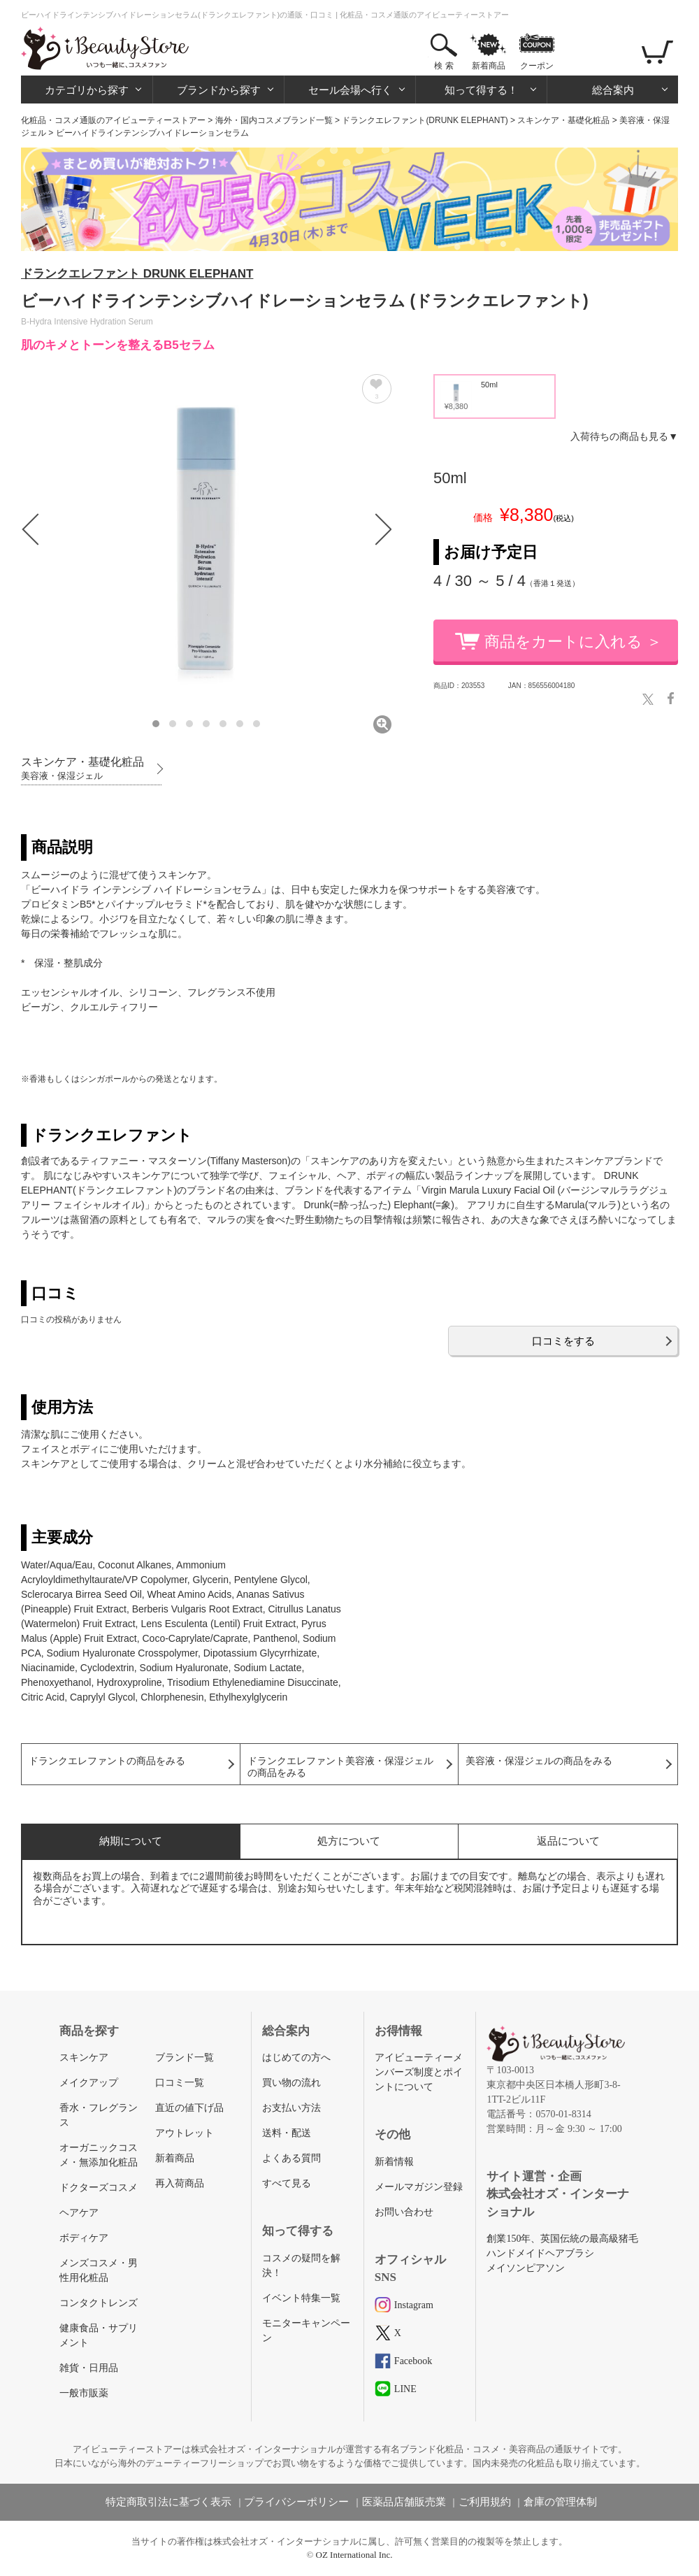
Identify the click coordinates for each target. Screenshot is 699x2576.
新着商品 (488, 66)
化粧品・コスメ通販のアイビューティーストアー (113, 120)
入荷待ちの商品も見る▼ (624, 436)
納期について (130, 1841)
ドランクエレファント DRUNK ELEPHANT (137, 273)
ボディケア (83, 2238)
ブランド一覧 (184, 2057)
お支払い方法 (291, 2108)
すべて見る (286, 2183)
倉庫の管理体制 (560, 2501)
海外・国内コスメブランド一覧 (274, 120)
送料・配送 (286, 2133)
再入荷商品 (179, 2183)
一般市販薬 (83, 2393)
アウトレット (184, 2133)
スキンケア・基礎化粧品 (563, 120)
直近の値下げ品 (189, 2108)
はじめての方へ (296, 2057)
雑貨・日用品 (88, 2368)
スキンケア (83, 2057)
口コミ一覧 (179, 2082)
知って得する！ (481, 90)
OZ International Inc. (354, 2554)
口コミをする (563, 1341)
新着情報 (394, 2161)
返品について (568, 1841)
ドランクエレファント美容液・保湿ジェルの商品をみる (340, 1767)
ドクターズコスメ (98, 2187)
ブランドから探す (219, 90)
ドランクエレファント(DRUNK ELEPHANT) (424, 120)
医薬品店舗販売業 (404, 2501)
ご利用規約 (485, 2501)
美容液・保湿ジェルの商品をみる (539, 1761)
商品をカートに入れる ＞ (573, 641)
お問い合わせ (404, 2212)
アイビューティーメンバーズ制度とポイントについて (419, 2072)
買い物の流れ (291, 2082)
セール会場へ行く (350, 90)
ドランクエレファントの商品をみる (107, 1761)
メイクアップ (88, 2082)
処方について (348, 1841)
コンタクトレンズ (98, 2303)
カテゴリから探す (87, 90)
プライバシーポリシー (296, 2501)
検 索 (443, 66)
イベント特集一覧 (301, 2298)
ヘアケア (79, 2213)
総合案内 (613, 90)
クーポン (537, 66)
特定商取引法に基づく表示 (168, 2501)
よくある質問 (291, 2158)
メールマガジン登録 (419, 2187)
